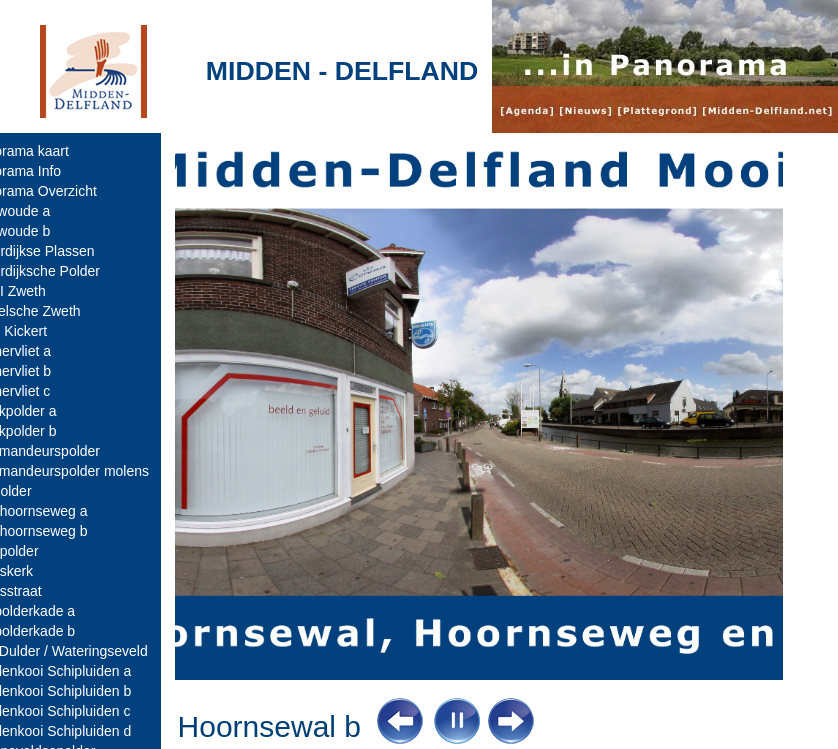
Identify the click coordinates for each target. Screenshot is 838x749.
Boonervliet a (49, 351)
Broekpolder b (51, 431)
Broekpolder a (51, 411)
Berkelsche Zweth (63, 311)
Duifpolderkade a (61, 611)
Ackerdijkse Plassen (70, 251)
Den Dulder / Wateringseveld (97, 651)
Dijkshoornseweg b (67, 531)
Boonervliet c (48, 391)
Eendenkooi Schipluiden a (89, 671)
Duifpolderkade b (61, 631)
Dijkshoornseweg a (67, 511)
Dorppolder (42, 551)
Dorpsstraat (44, 591)
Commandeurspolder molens (98, 471)
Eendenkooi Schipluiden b (89, 691)
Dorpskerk (40, 571)
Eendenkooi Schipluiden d (89, 731)
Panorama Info (54, 171)
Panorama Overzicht (72, 191)
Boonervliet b (49, 371)
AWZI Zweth (46, 291)
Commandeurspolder (73, 451)
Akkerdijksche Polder (73, 271)
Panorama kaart (58, 151)
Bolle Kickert (47, 331)
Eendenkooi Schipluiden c (88, 711)
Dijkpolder (39, 491)
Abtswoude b (48, 231)
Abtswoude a (48, 211)
